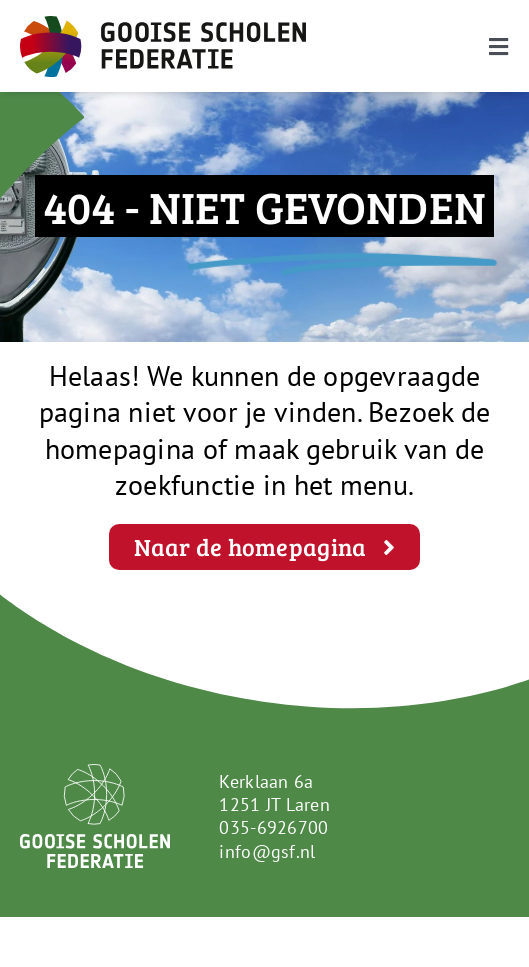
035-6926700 (273, 827)
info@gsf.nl (267, 851)
